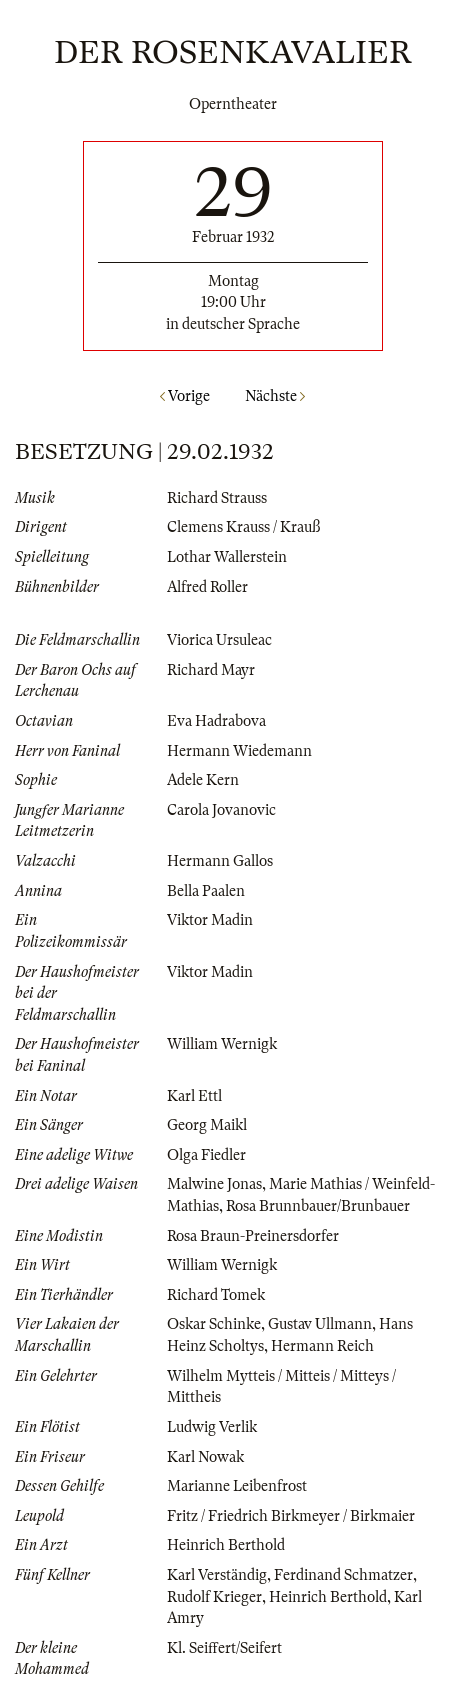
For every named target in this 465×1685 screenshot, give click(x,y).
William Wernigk (222, 1044)
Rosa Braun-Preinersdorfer (253, 1236)
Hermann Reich (322, 1346)
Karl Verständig (217, 1575)
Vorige (185, 396)
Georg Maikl (207, 1125)
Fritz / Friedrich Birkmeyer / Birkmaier (291, 1516)
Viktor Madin (210, 920)
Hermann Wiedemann (239, 751)
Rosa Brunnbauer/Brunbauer (318, 1206)
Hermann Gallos (220, 861)
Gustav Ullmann (320, 1324)
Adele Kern (203, 780)
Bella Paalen (206, 891)
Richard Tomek (216, 1295)
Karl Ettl (194, 1096)
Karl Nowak (205, 1457)
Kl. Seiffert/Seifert (224, 1648)
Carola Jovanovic (221, 810)
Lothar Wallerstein (227, 557)
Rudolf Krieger (214, 1597)
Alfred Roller (207, 587)
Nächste (275, 396)
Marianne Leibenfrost (237, 1486)
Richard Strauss (217, 498)
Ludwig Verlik (212, 1427)
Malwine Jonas (214, 1184)
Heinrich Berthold (226, 1545)
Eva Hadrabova (216, 721)
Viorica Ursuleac (219, 640)
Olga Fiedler (206, 1155)
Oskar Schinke (214, 1324)
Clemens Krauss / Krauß (243, 527)
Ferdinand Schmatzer (343, 1575)
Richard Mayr (211, 670)
